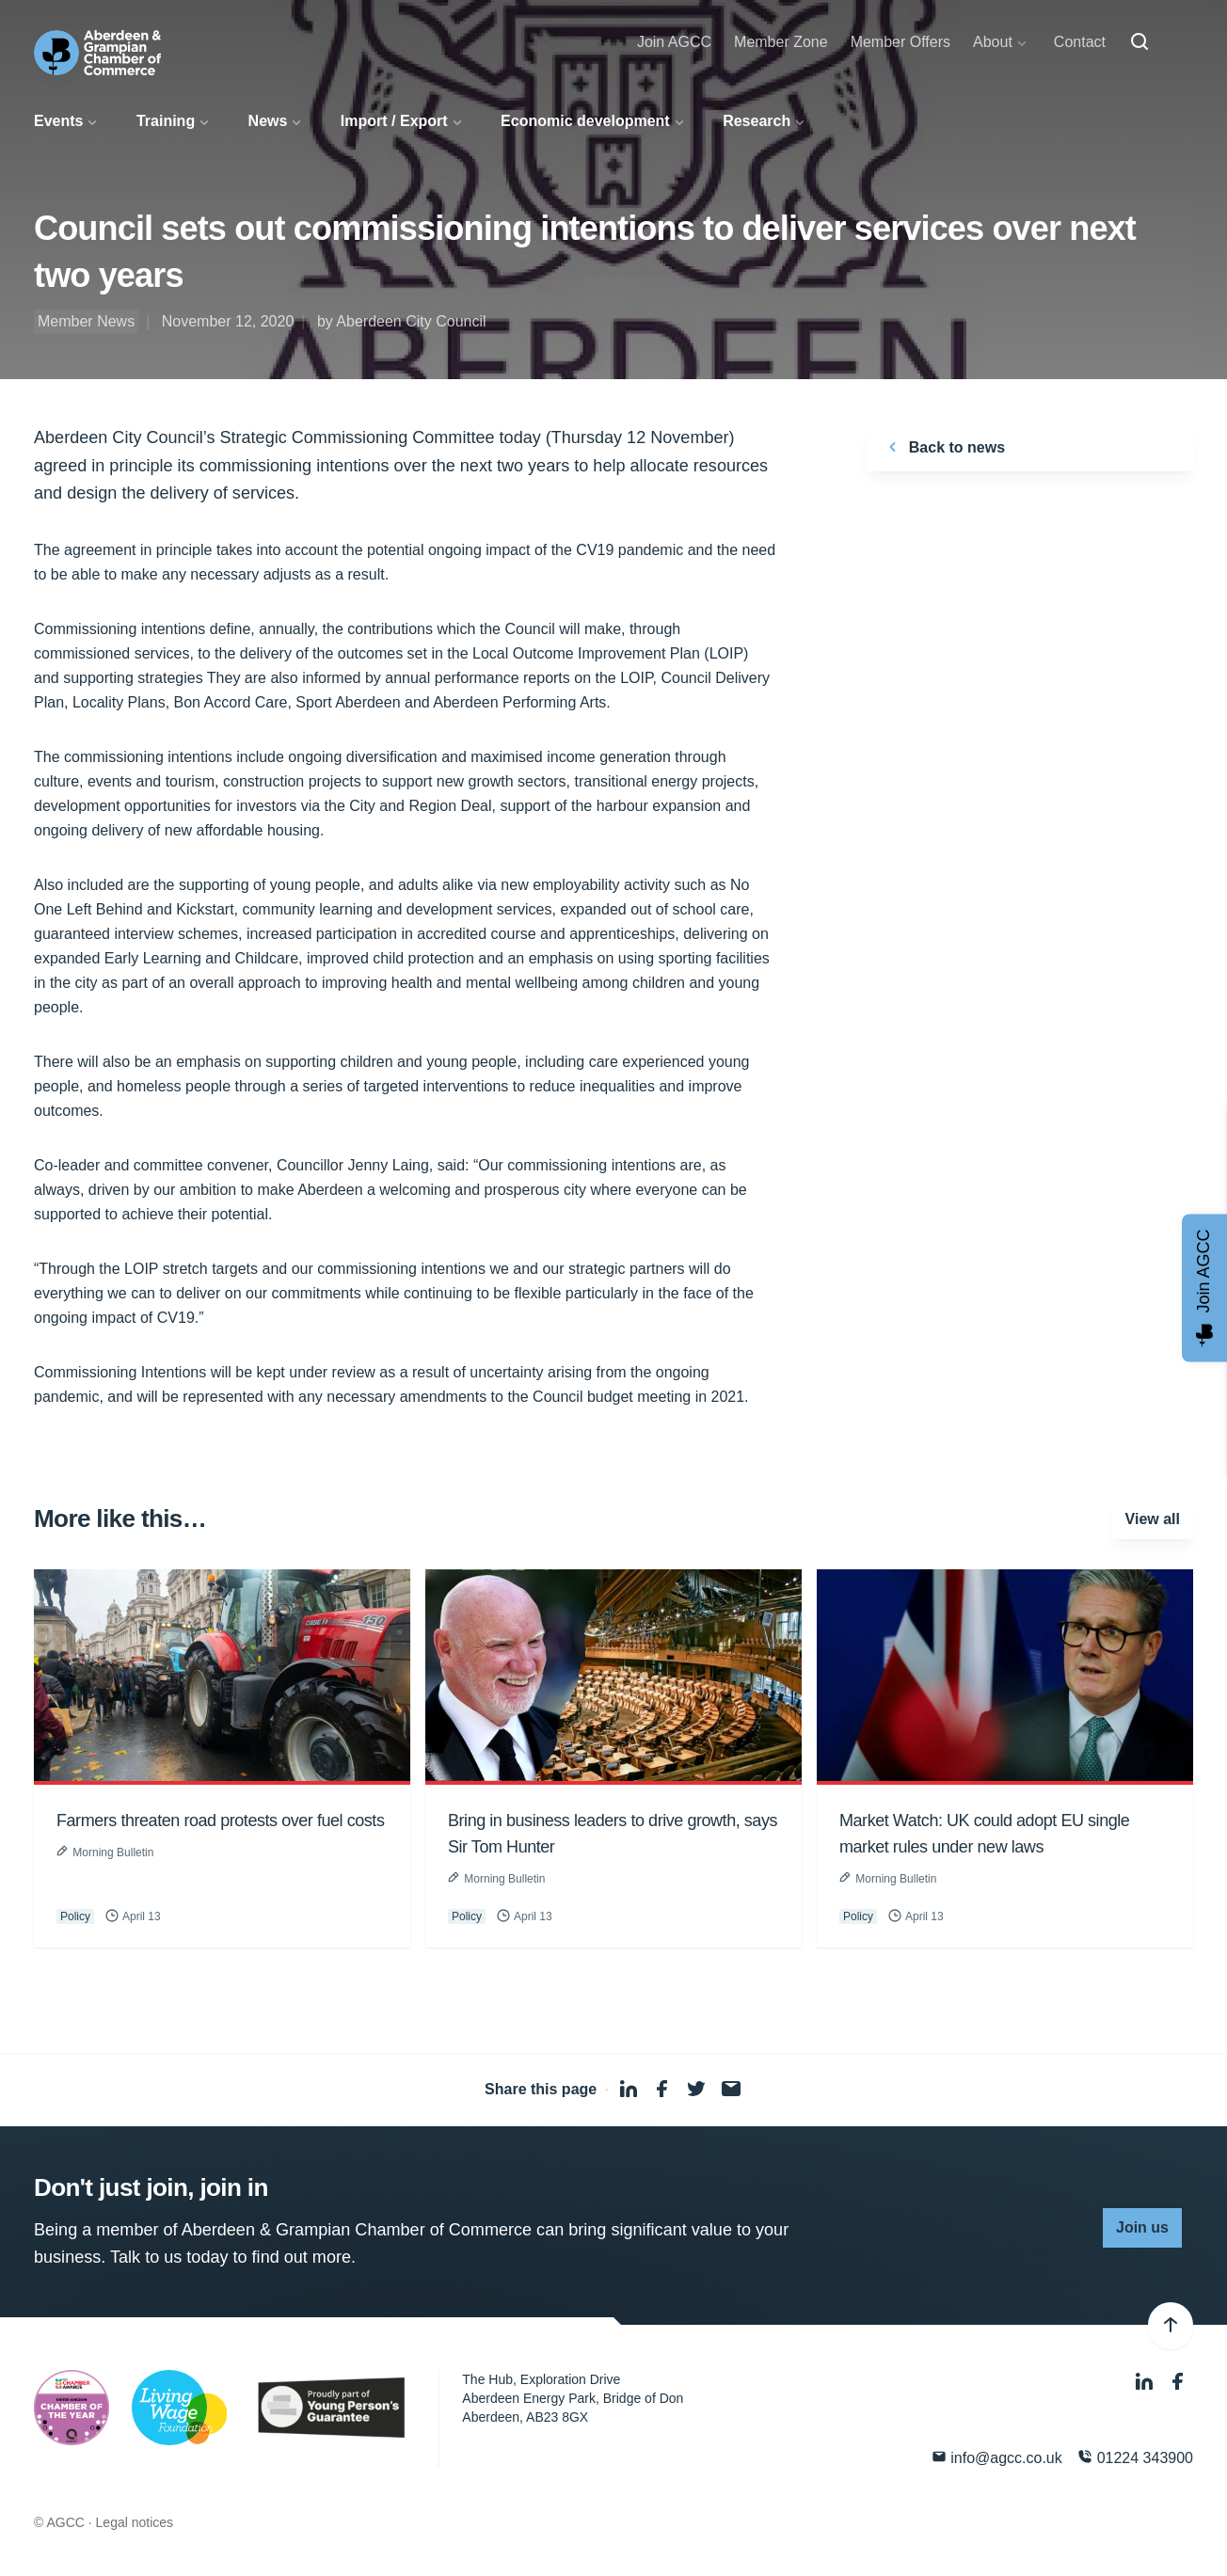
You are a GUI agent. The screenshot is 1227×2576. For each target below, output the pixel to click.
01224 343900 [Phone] (1135, 2457)
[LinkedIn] (1146, 2382)
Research (756, 121)
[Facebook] (1178, 2382)
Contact (1080, 42)
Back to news (943, 447)
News (268, 121)
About (992, 42)
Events (58, 121)
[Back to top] (1170, 2325)
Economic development (585, 121)
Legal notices (135, 2522)
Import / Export (394, 121)
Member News (86, 321)
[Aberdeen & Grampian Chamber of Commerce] (97, 52)
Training (165, 121)
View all (1152, 1519)
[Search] (1139, 42)
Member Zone (781, 42)
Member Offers (900, 42)
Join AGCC (674, 42)
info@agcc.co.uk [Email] (997, 2457)
